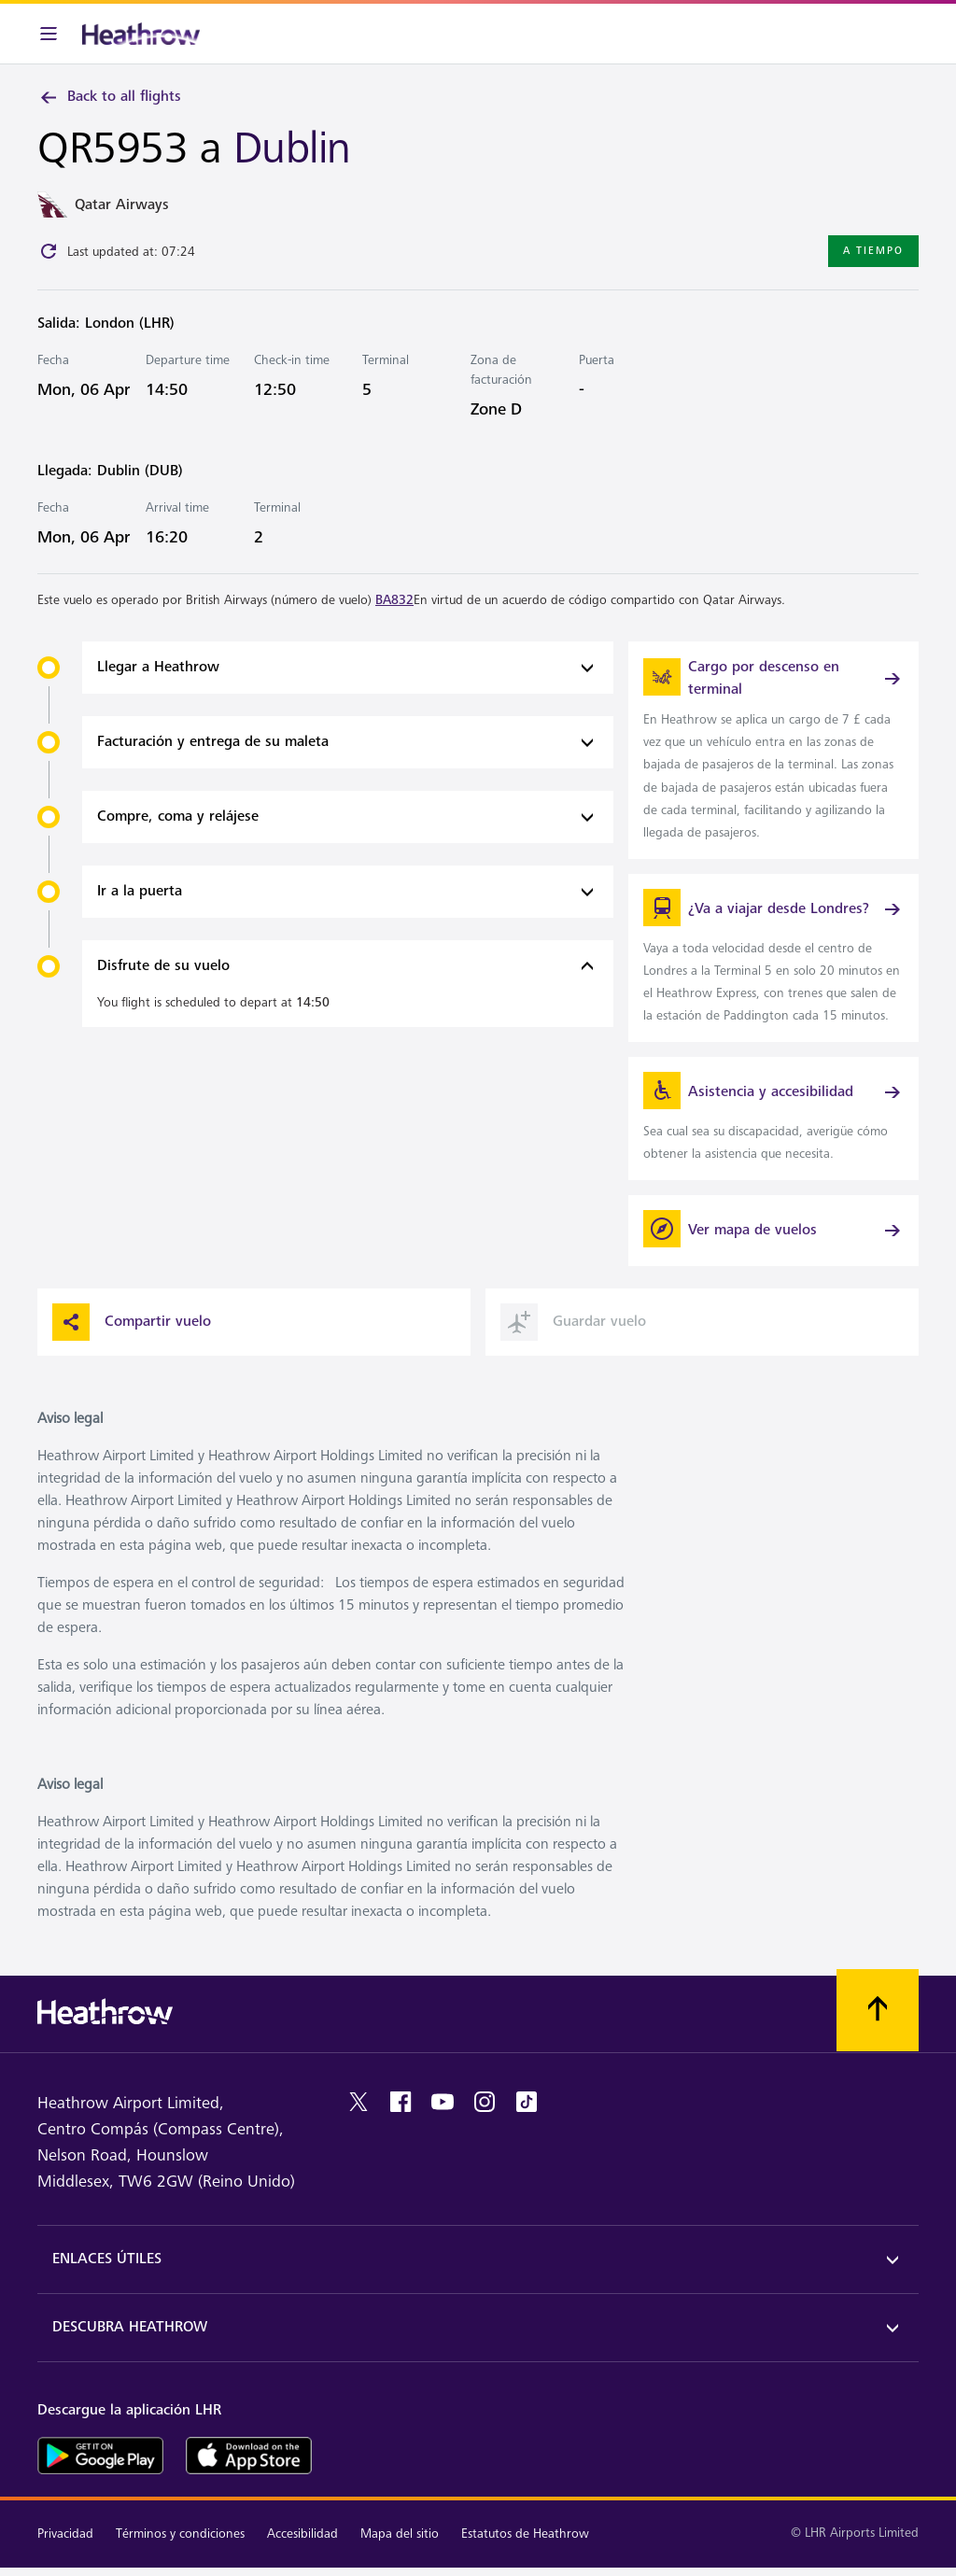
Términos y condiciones (180, 2533)
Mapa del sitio (399, 2533)
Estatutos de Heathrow (525, 2533)
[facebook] (400, 2101)
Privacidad (65, 2533)
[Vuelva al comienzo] (877, 2010)
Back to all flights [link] (109, 97)
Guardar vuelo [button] (573, 1322)
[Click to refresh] (48, 251)
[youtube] (442, 2101)
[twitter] (358, 2101)
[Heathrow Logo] (141, 33)
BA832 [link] (394, 600)
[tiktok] (526, 2101)
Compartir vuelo (131, 1322)
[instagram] (484, 2101)
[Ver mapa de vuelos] (773, 1230)
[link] (773, 749)
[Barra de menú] (48, 33)
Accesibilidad (302, 2533)
